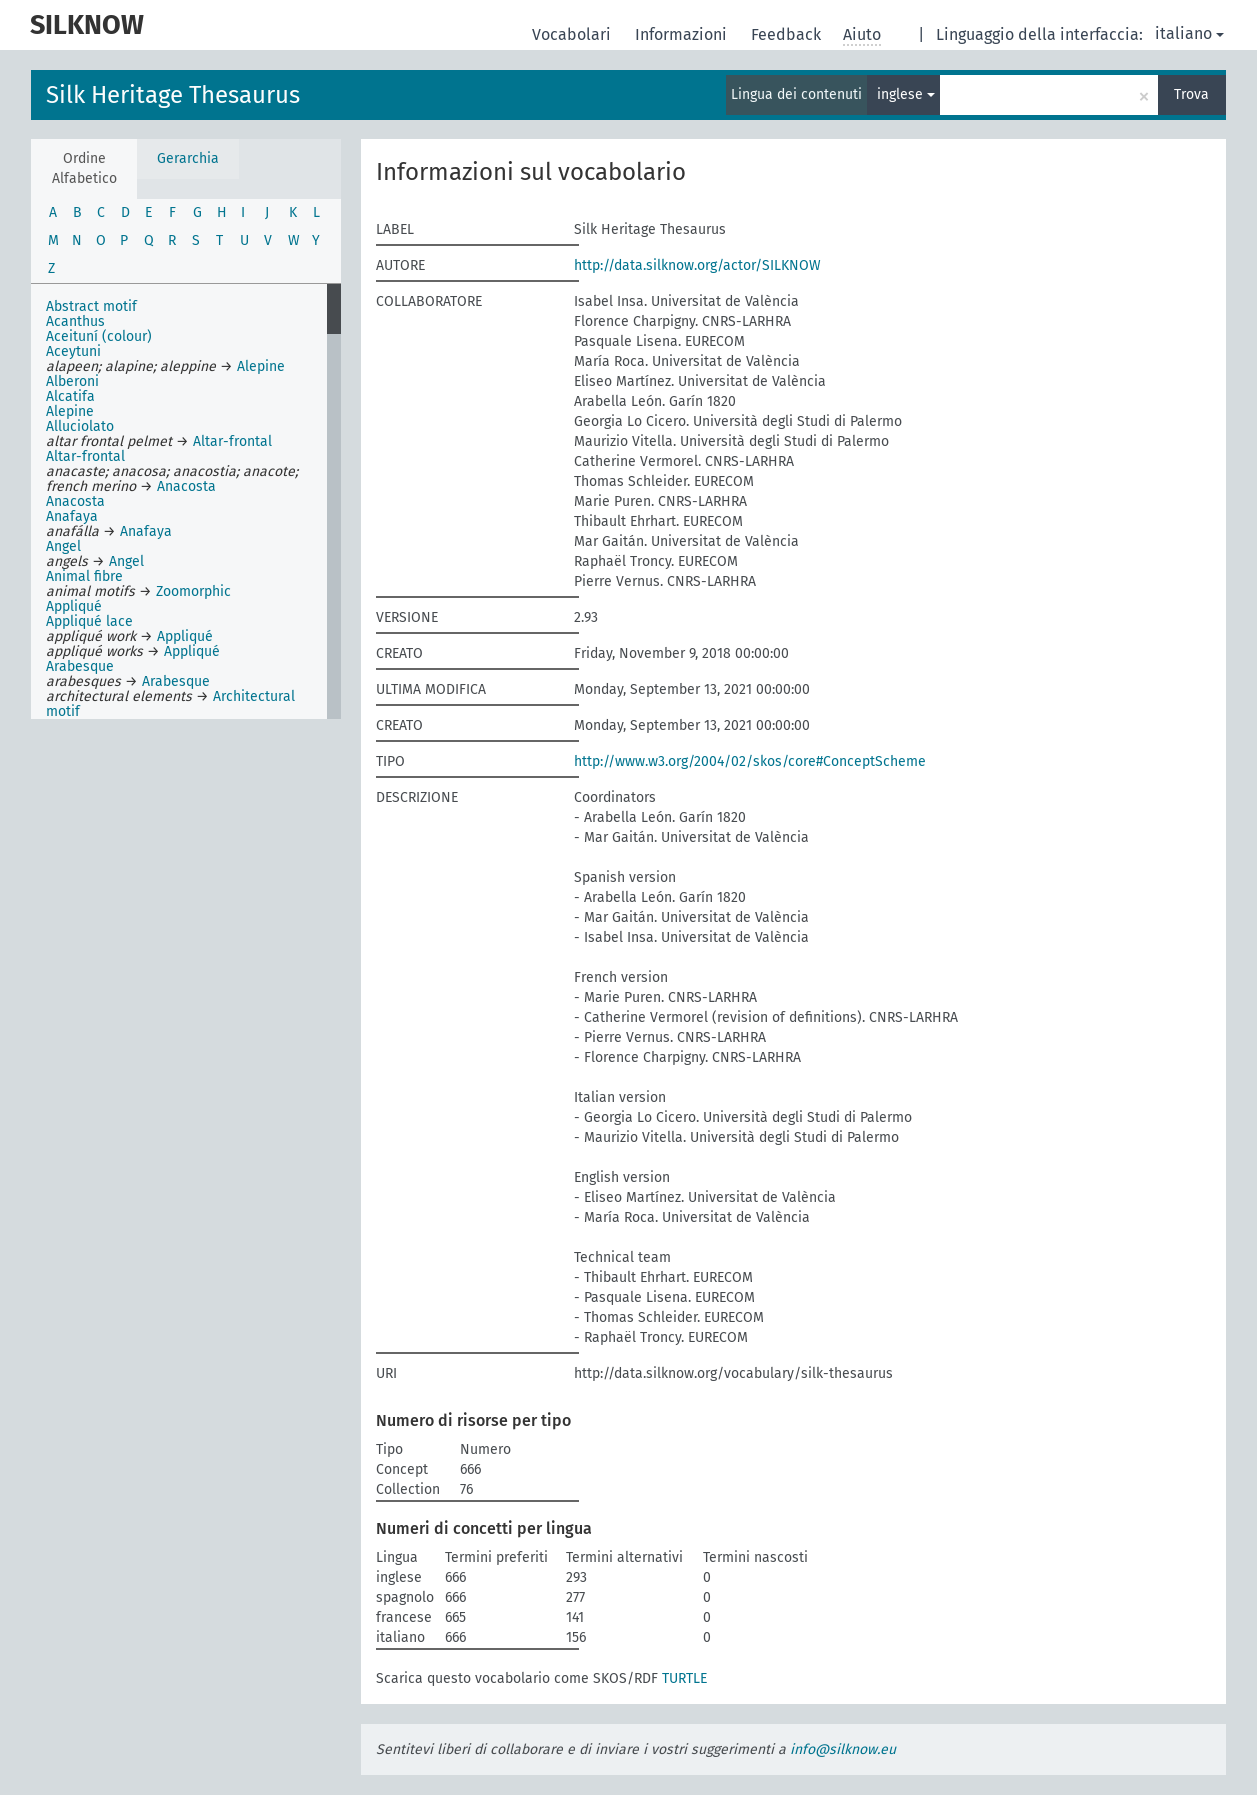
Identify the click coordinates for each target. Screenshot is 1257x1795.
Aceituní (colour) (99, 336)
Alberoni (72, 381)
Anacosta (186, 486)
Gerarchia (188, 158)
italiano (1189, 33)
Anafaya (72, 516)
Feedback (788, 34)
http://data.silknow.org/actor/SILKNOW (697, 265)
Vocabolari (573, 34)
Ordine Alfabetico (84, 168)
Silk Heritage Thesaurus (173, 95)
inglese (906, 94)
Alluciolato (80, 426)
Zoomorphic (193, 591)
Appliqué (74, 606)
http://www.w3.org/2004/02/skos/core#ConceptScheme (750, 761)
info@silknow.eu (843, 1749)
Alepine (261, 366)
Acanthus (75, 321)
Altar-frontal (232, 441)
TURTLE (684, 1678)
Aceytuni (73, 351)
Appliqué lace (89, 621)
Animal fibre (84, 576)
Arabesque (80, 666)
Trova (1191, 94)
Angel (63, 546)
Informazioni (683, 34)
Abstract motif (91, 306)
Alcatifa (70, 396)
